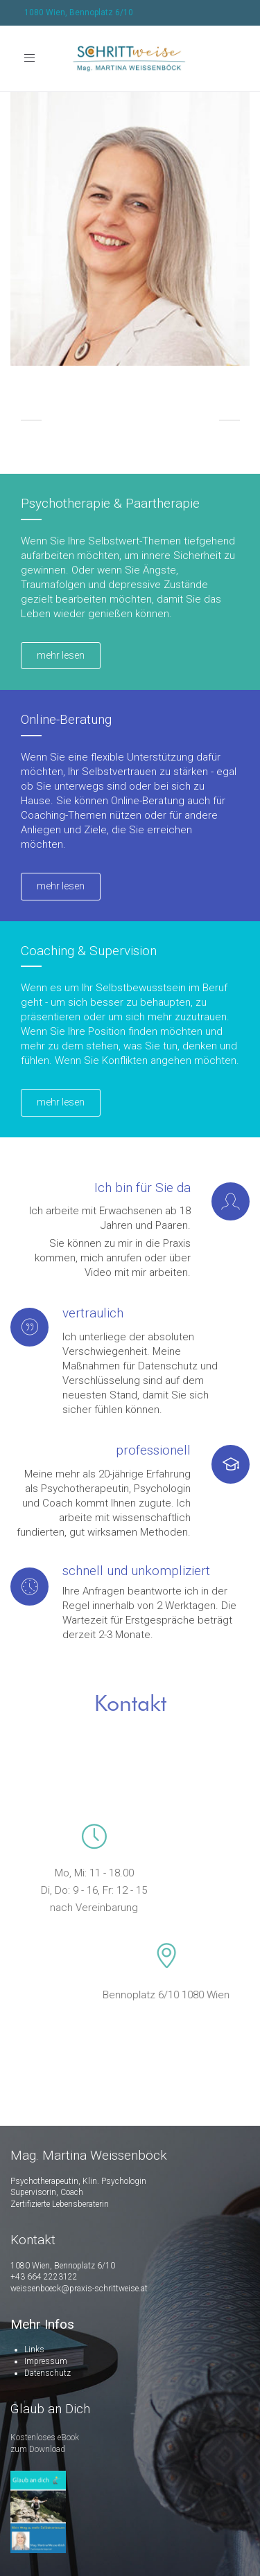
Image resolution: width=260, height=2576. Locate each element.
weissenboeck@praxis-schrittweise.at (79, 2288)
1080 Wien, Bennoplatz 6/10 (78, 12)
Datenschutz (47, 2373)
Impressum (45, 2361)
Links (34, 2349)
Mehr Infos (42, 2324)
